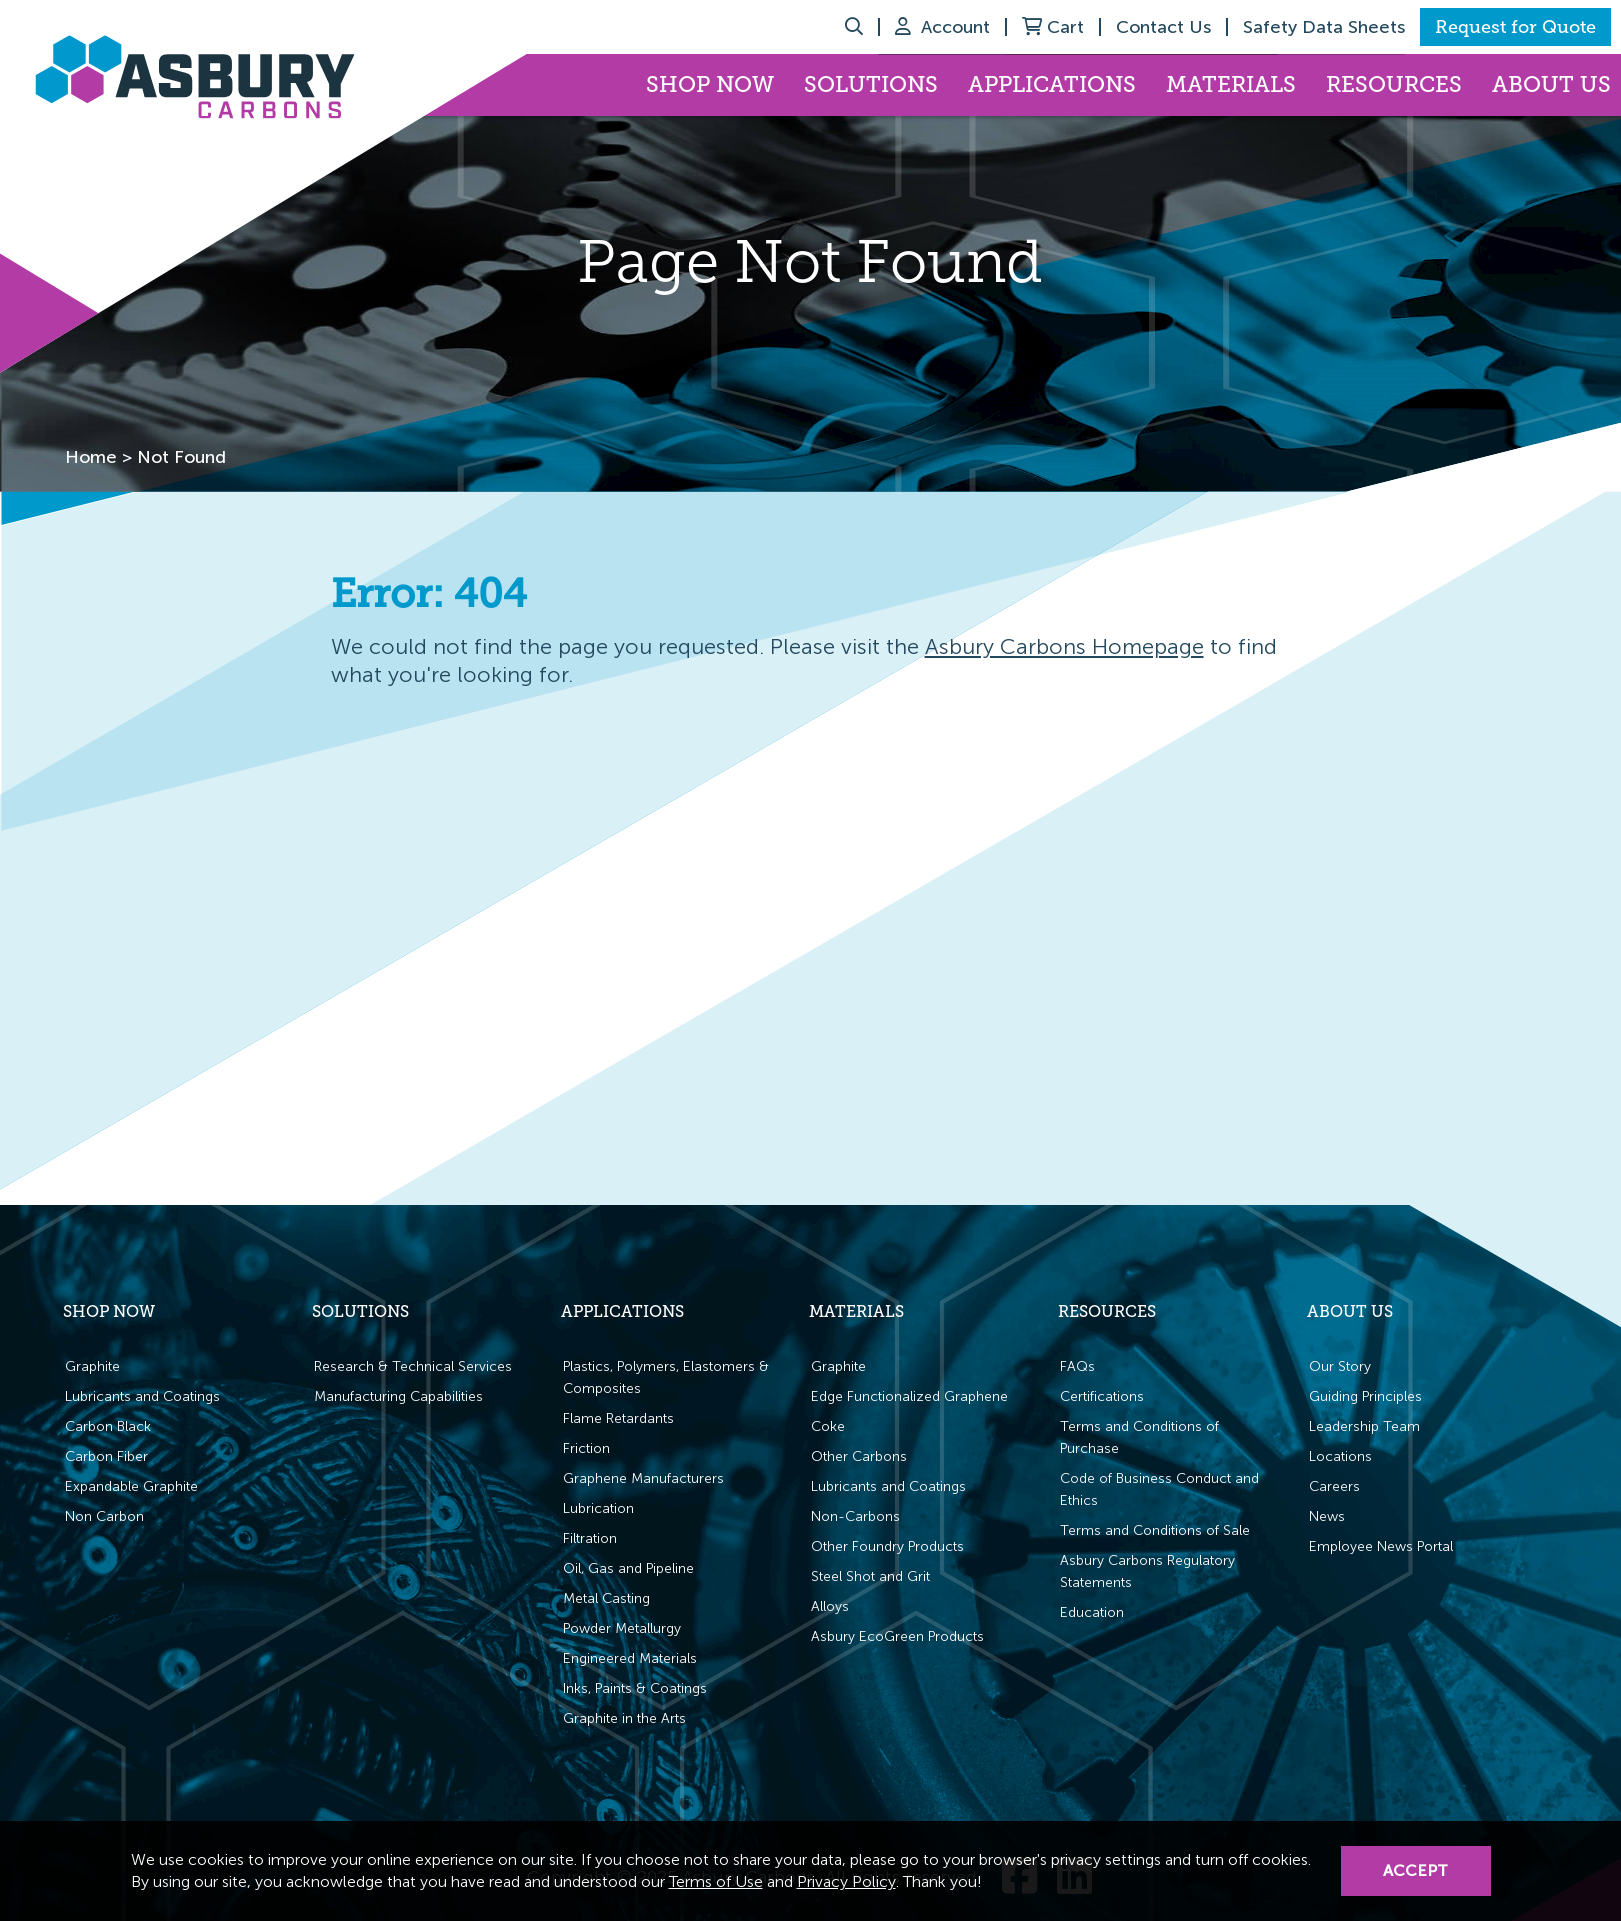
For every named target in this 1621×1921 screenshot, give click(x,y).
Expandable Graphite (131, 1486)
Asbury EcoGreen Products (897, 1636)
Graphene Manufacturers (643, 1478)
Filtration (590, 1538)
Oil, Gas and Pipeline (628, 1568)
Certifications (1102, 1396)
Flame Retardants (618, 1418)
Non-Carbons (855, 1516)
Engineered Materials (630, 1658)
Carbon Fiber (106, 1456)
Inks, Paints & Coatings (635, 1688)
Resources (1394, 84)
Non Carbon (104, 1516)
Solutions (871, 84)
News (1327, 1516)
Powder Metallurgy (622, 1628)
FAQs (1077, 1366)
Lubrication (598, 1508)
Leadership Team (1364, 1426)
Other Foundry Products (887, 1546)
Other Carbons (859, 1456)
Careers (1334, 1486)
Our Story (1340, 1366)
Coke (828, 1426)
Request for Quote (1515, 27)
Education (1092, 1612)
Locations (1340, 1456)
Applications (1052, 84)
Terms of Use (716, 1881)
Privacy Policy (846, 1881)
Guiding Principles (1365, 1396)
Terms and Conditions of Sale (1155, 1530)
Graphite (92, 1366)
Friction (586, 1448)
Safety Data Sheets (1324, 27)
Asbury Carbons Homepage (1064, 646)
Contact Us (1163, 27)
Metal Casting (606, 1598)
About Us (1551, 84)
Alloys (830, 1606)
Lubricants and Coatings (142, 1396)
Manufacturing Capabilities (398, 1396)
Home (91, 457)
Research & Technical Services (413, 1366)
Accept (1415, 1870)
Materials (1231, 84)
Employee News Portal (1381, 1546)
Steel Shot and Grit (870, 1576)
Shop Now (710, 84)
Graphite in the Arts (624, 1718)
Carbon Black (108, 1426)
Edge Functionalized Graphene (909, 1396)
